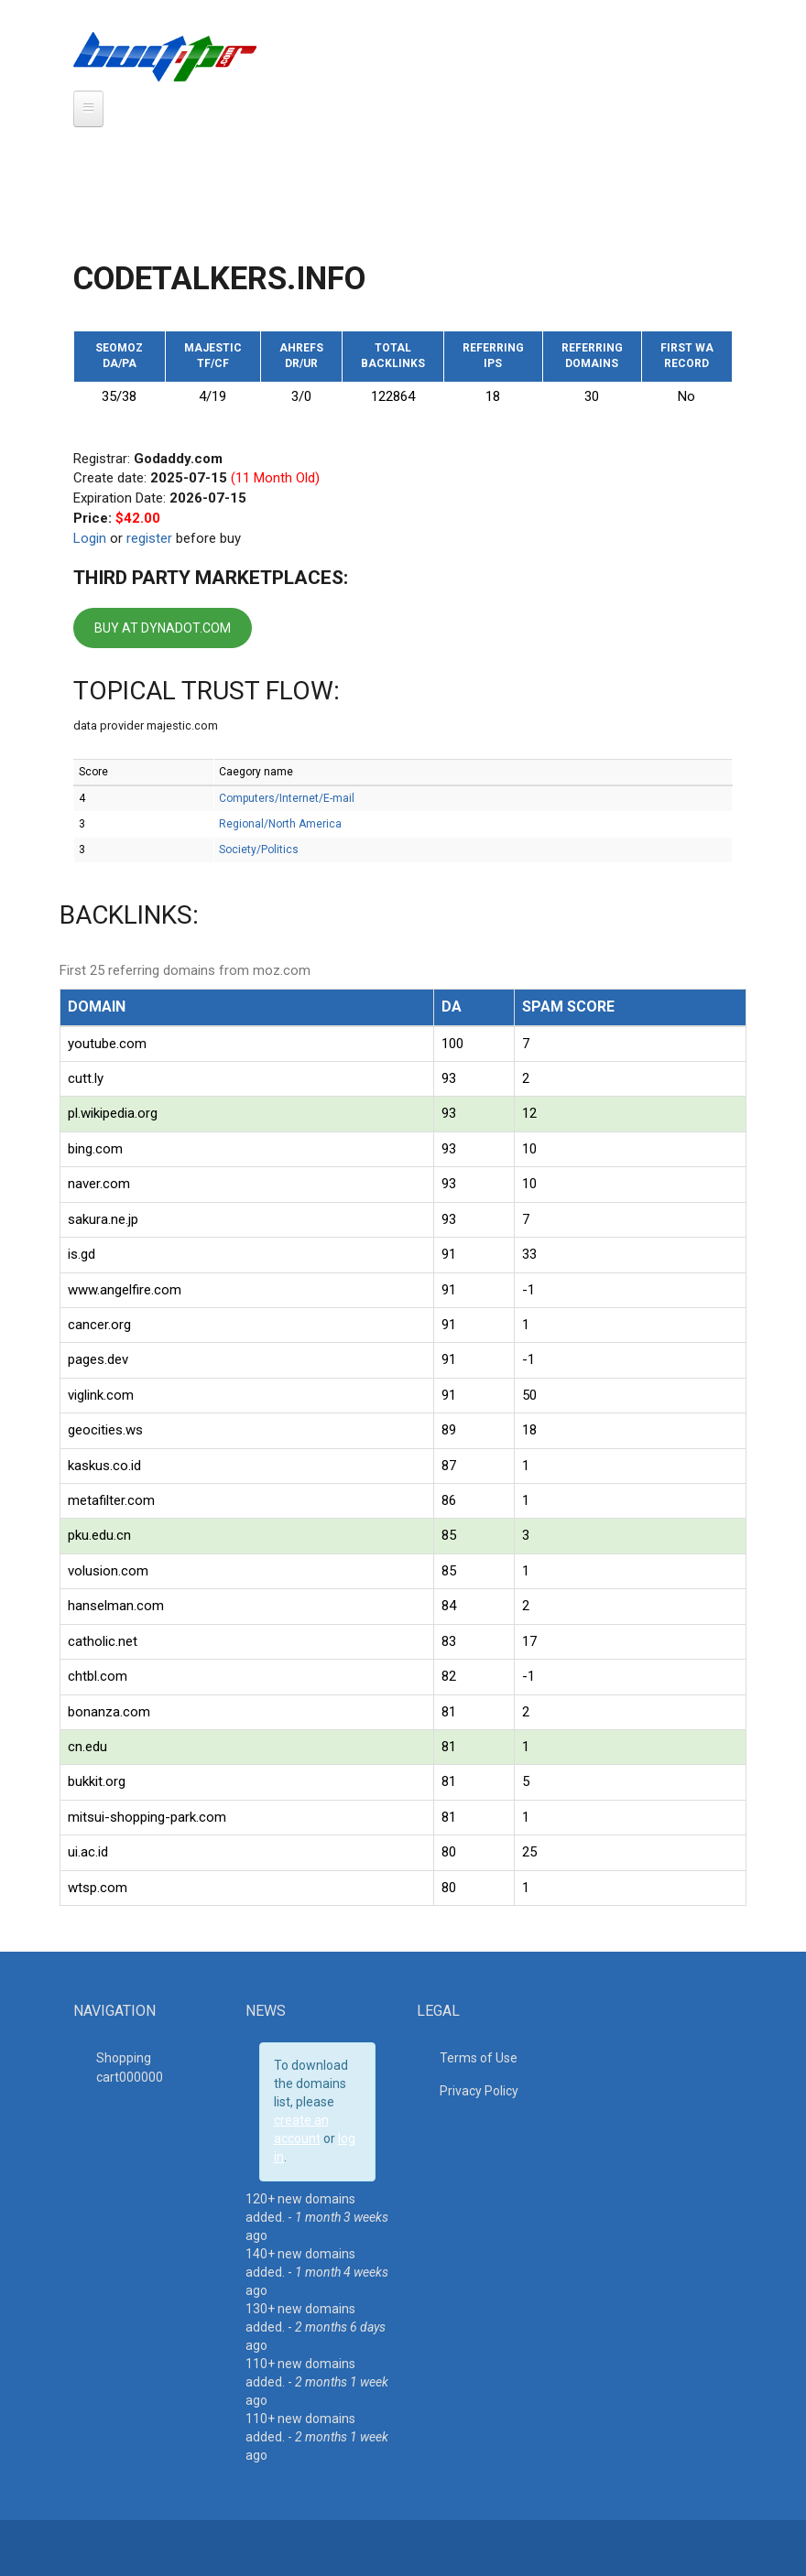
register (149, 538)
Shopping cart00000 (129, 2067)
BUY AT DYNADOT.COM (162, 628)
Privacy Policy (479, 2091)
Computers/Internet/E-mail (286, 798)
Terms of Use (478, 2058)
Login (89, 538)
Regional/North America (280, 823)
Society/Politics (259, 849)
